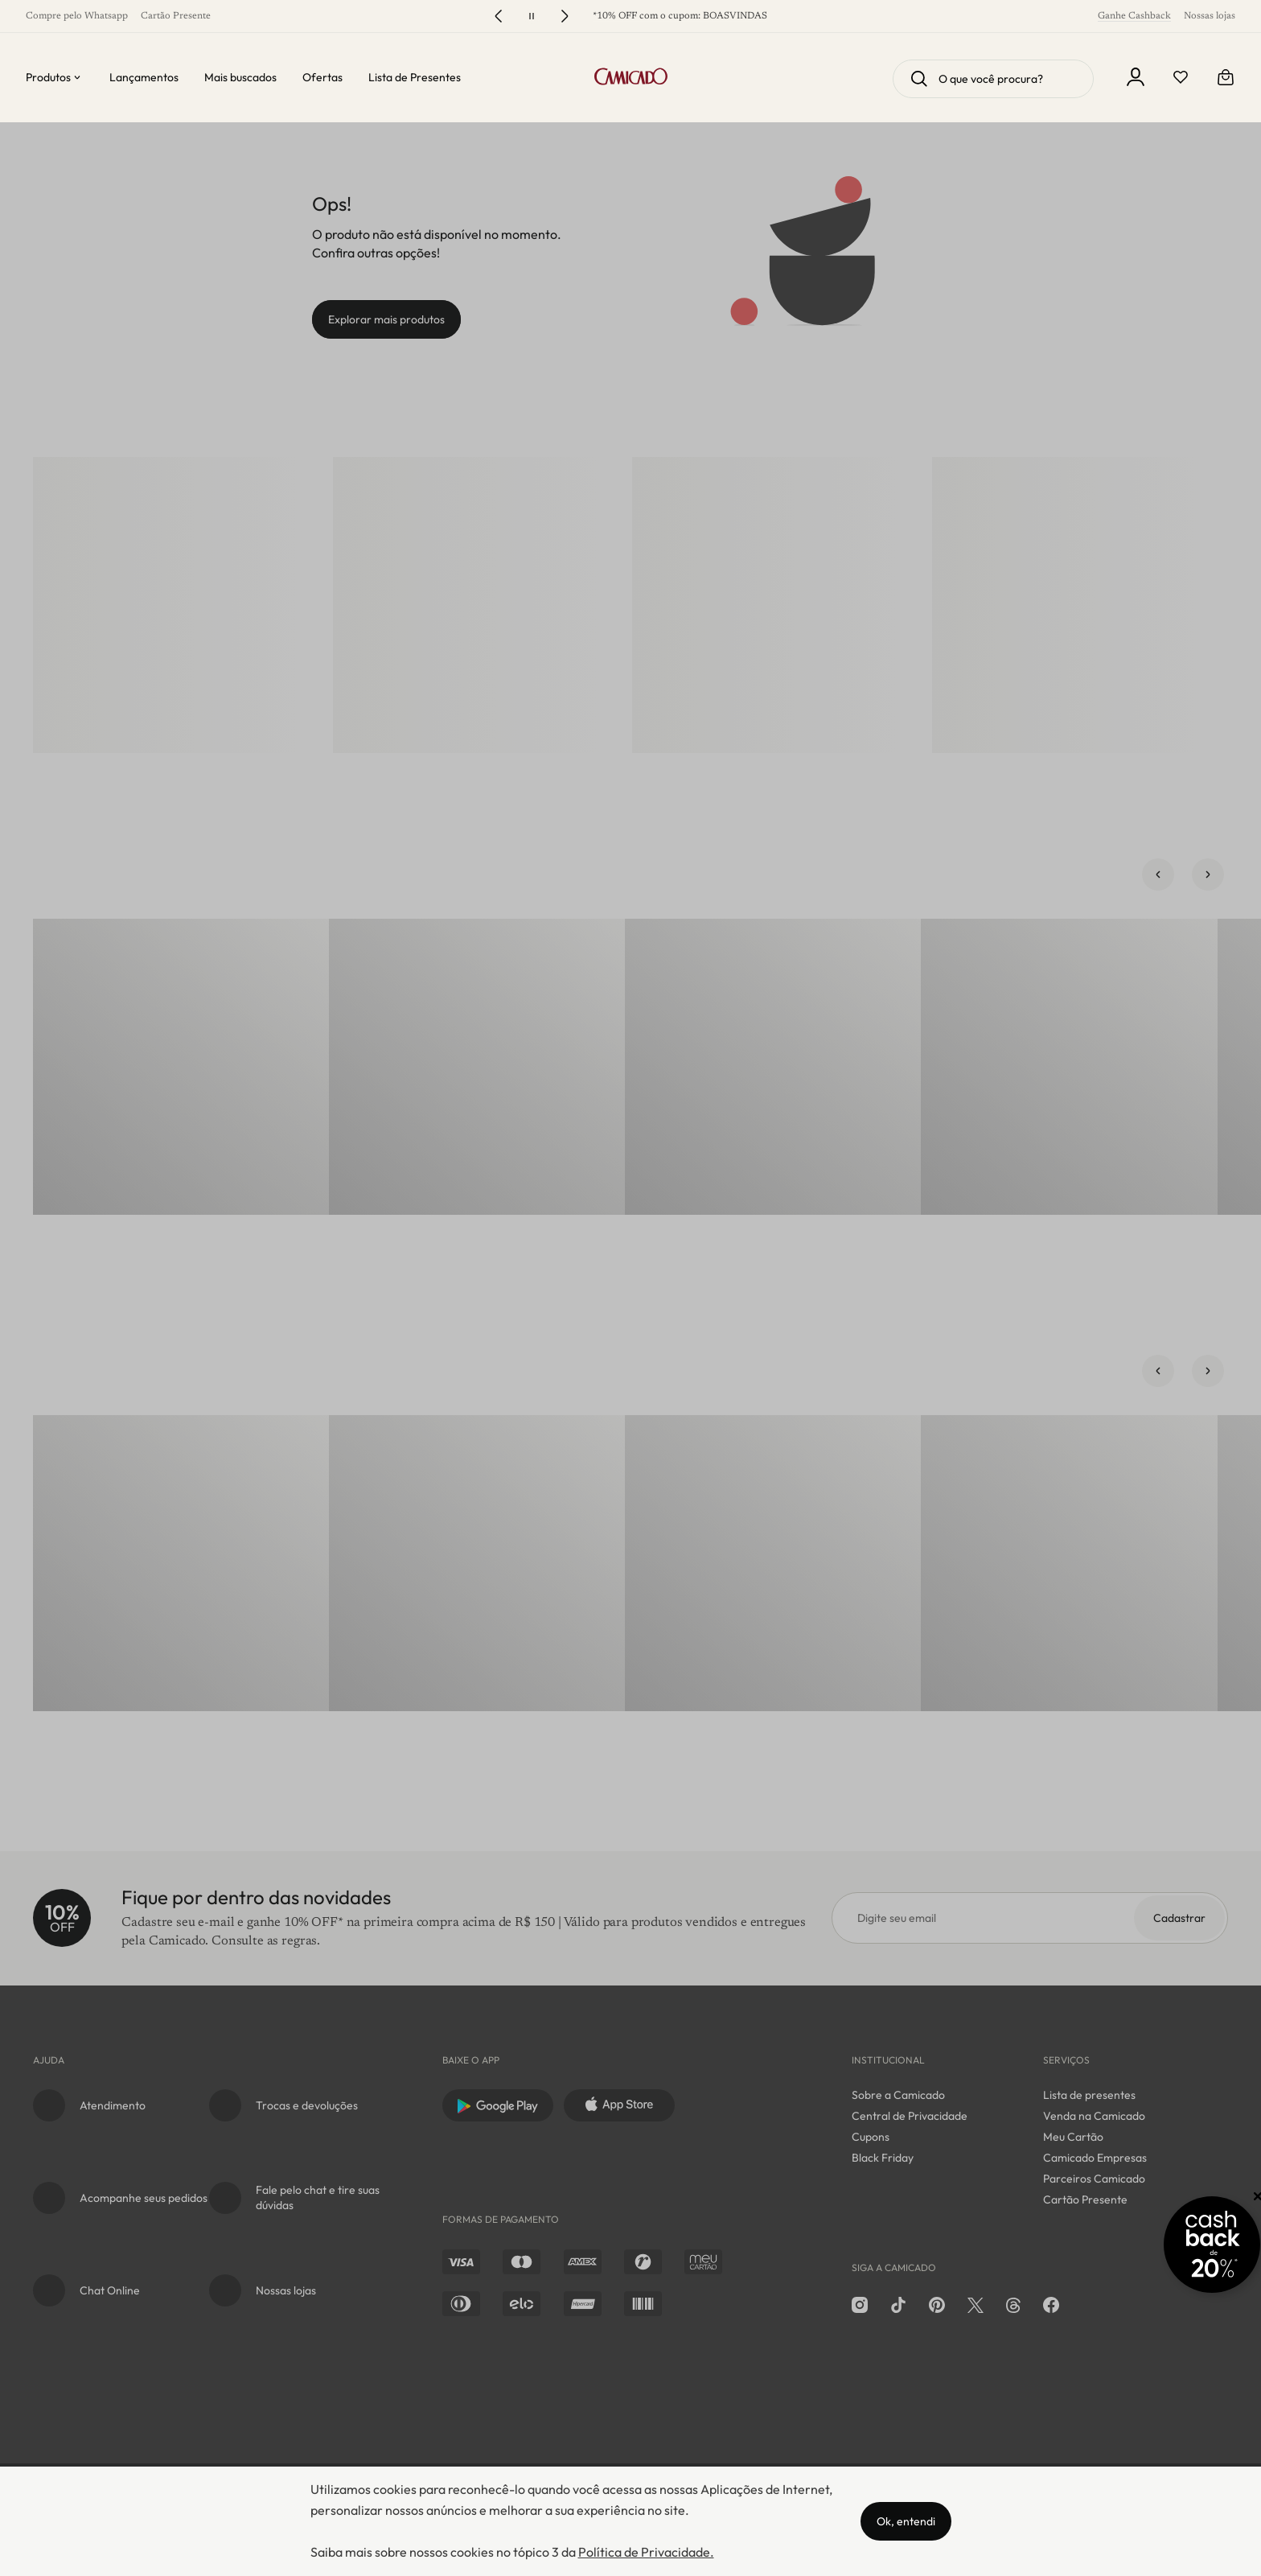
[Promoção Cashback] (1173, 2241)
